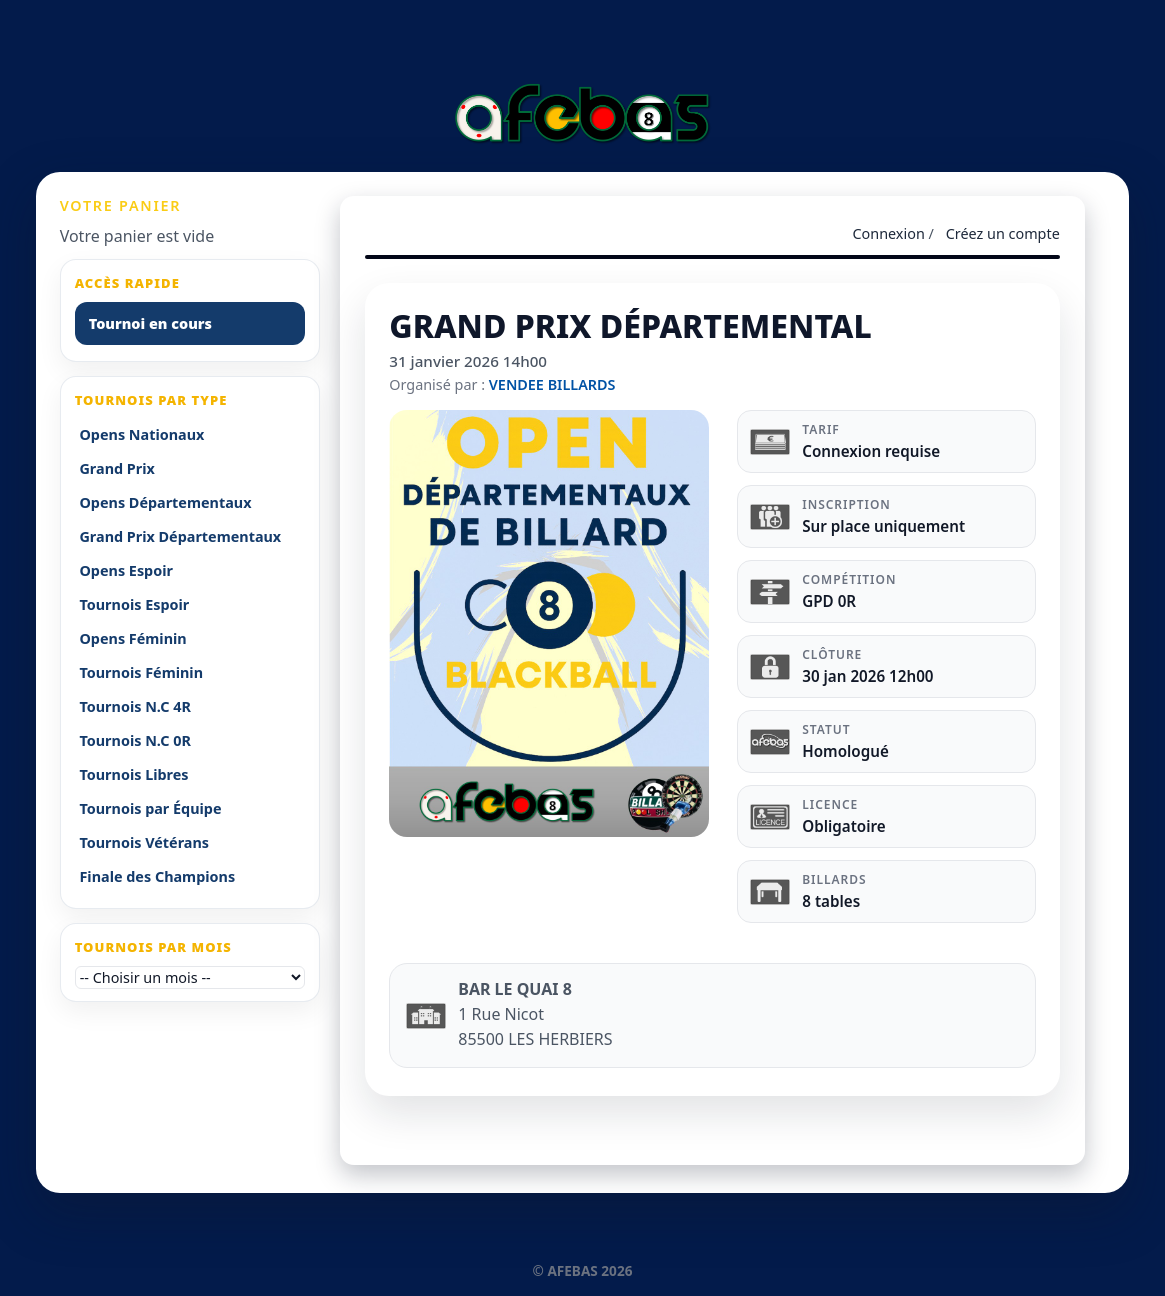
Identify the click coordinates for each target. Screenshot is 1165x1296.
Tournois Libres (133, 774)
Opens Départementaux (165, 502)
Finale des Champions (157, 876)
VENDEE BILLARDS (552, 384)
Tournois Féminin (141, 672)
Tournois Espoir (134, 604)
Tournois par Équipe (150, 808)
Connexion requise (871, 451)
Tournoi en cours (150, 323)
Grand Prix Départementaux (180, 536)
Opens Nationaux (141, 434)
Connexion (888, 233)
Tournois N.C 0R (134, 740)
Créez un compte (1003, 233)
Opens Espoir (126, 570)
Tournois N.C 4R (134, 706)
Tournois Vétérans (144, 842)
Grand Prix (116, 468)
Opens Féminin (132, 638)
